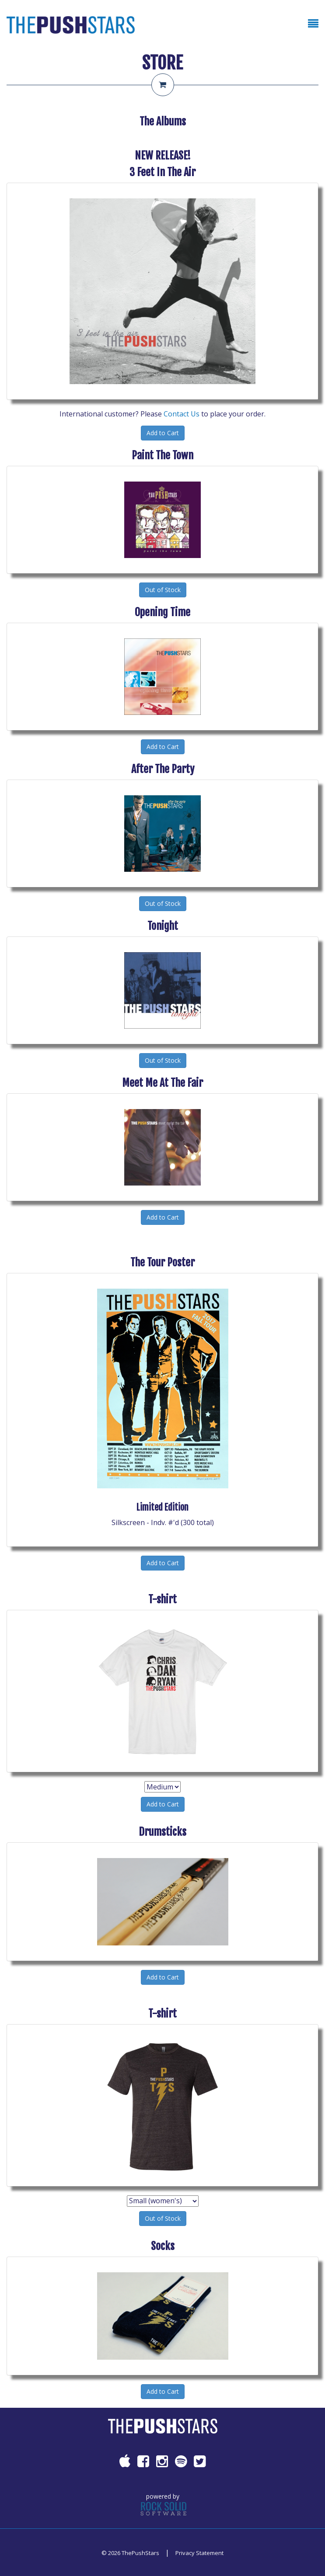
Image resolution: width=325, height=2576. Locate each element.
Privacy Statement (199, 2553)
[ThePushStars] (71, 24)
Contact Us (181, 414)
